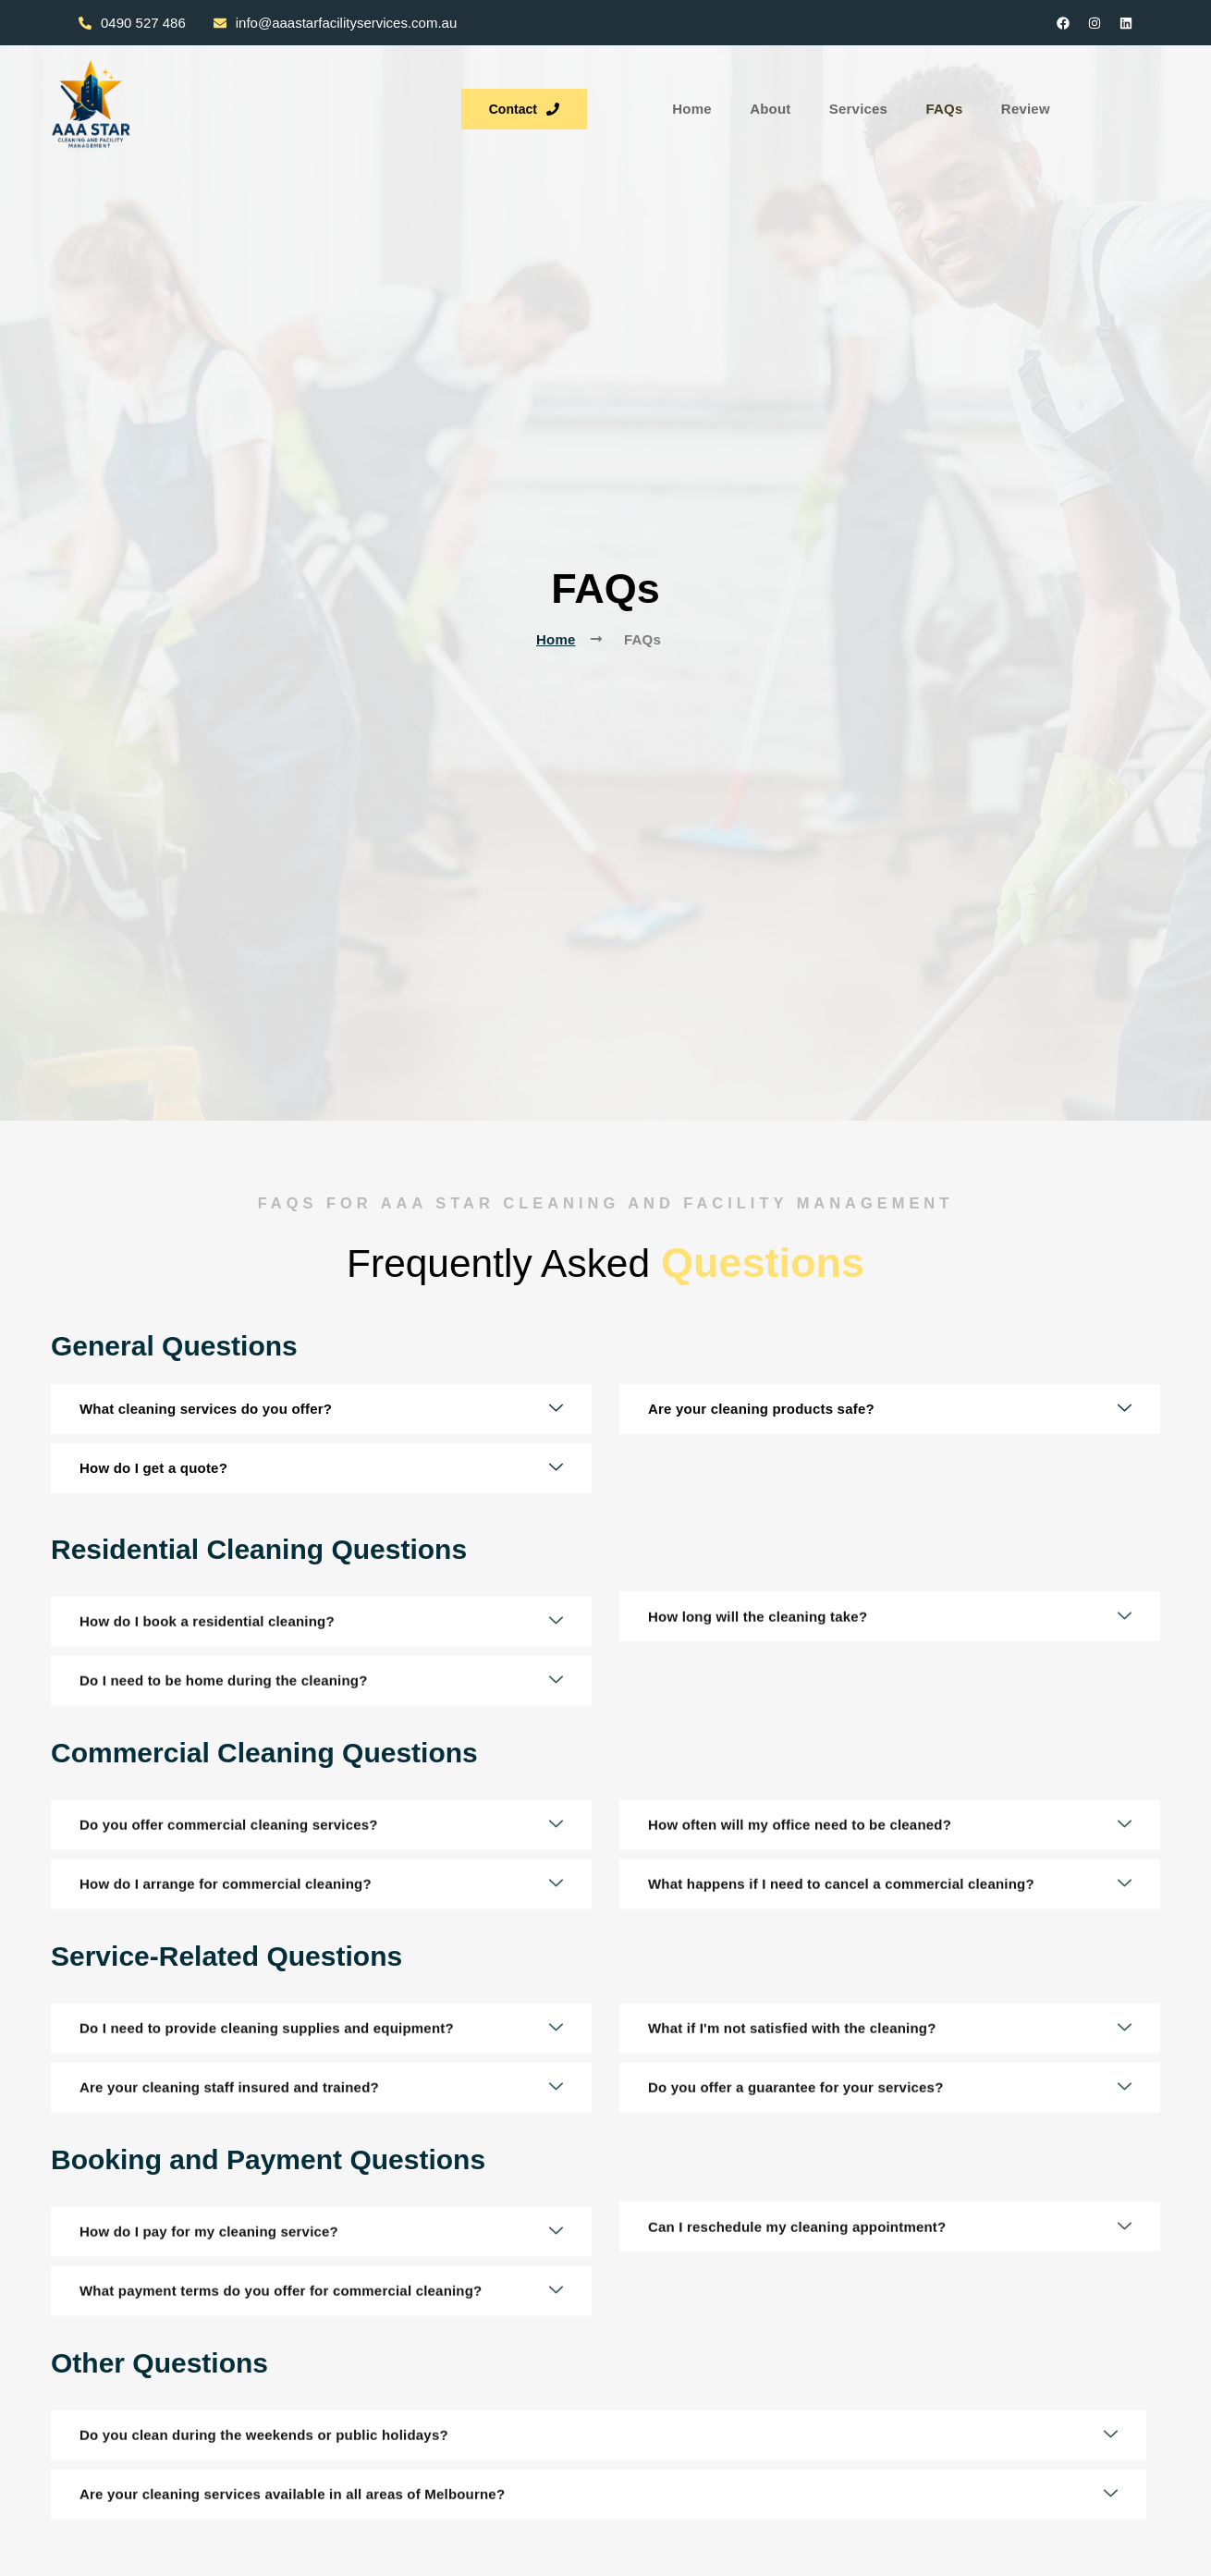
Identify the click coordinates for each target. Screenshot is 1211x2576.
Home (450, 106)
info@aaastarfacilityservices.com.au (336, 23)
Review (778, 106)
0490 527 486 (132, 23)
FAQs (698, 106)
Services (614, 106)
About (528, 106)
